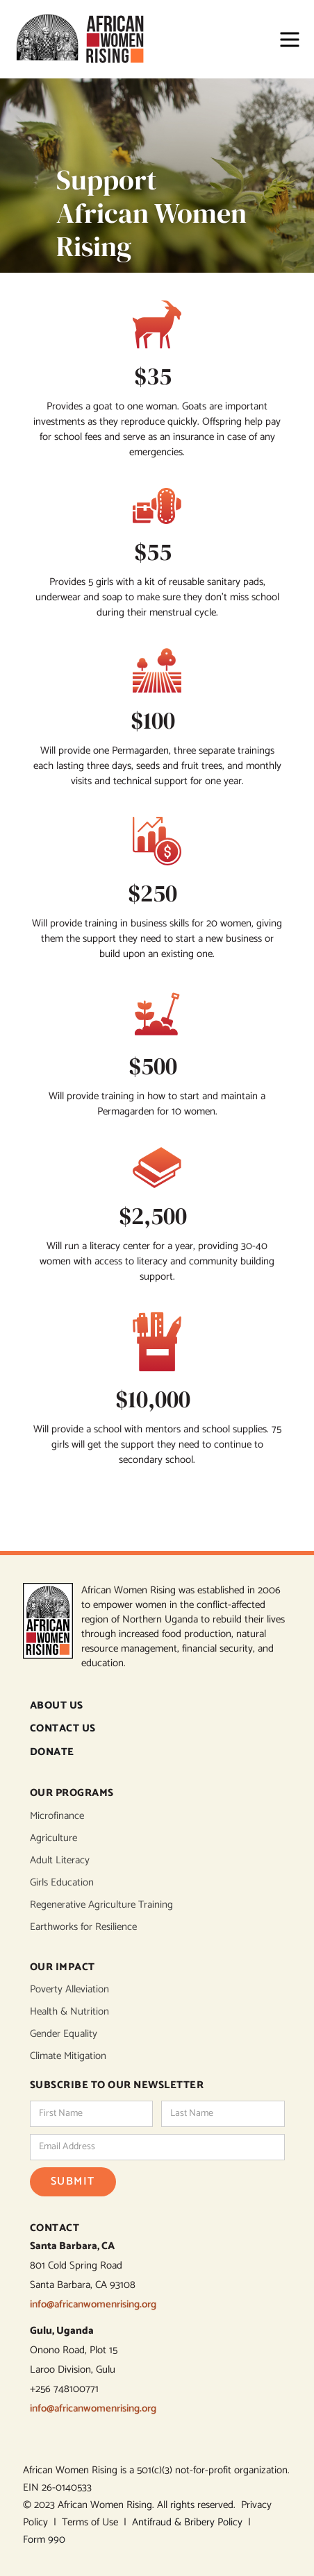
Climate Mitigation (68, 2056)
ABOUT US (56, 1706)
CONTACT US (63, 1729)
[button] (283, 39)
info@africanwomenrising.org (93, 2304)
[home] (86, 39)
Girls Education (62, 1882)
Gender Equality (63, 2034)
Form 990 (44, 2539)
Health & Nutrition (69, 2011)
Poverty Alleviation (69, 1989)
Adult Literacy (60, 1860)
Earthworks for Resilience (83, 1927)
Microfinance (57, 1816)
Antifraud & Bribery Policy (190, 2522)
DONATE (52, 1753)
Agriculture (53, 1838)
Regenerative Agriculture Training (101, 1905)
